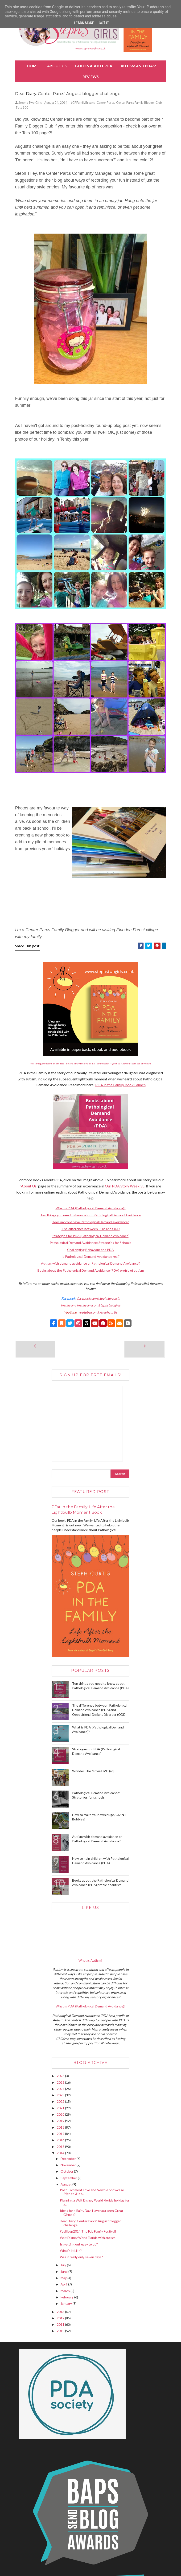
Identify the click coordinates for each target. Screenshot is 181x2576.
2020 (61, 2129)
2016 (61, 2155)
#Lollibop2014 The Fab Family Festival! (88, 2246)
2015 (61, 2161)
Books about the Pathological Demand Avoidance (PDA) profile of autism (90, 1285)
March (65, 2305)
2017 (61, 2148)
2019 (61, 2136)
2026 (61, 2091)
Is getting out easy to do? (79, 2259)
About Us (57, 66)
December (69, 2173)
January (67, 2318)
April (64, 2299)
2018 (61, 2142)
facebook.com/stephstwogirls (98, 1313)
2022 (61, 2116)
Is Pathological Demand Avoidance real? (91, 1271)
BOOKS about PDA (93, 66)
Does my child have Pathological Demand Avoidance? (90, 1236)
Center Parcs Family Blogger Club (139, 117)
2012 (61, 2333)
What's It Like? (71, 2265)
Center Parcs (105, 117)
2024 (61, 2103)
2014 (61, 2168)
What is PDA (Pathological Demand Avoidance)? (91, 1223)
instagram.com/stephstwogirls (98, 1320)
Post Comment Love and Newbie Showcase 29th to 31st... (92, 2206)
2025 (61, 2097)
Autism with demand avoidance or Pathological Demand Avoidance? (90, 1278)
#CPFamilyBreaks (82, 117)
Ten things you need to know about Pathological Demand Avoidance (90, 1230)
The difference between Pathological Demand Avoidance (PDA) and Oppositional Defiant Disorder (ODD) (99, 1724)
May (64, 2292)
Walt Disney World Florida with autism (87, 2252)
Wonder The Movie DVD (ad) (93, 1786)
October (67, 2186)
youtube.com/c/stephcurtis (97, 1327)
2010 (61, 2346)
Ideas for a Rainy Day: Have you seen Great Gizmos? (91, 2227)
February (67, 2312)
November (69, 2180)
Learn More (84, 23)
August (66, 2199)
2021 (61, 2123)
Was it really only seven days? (81, 2271)
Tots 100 (22, 122)
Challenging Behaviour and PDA (90, 1264)
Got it (104, 23)
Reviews (90, 76)
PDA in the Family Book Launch (120, 1099)
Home (33, 66)
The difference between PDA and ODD (91, 1244)
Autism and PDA (137, 66)
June (64, 2286)
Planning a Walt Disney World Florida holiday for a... (94, 2217)
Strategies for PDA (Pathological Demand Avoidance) (90, 1250)
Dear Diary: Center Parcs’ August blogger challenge (90, 2238)
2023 (61, 2110)
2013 (61, 2326)
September (69, 2192)
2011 (61, 2339)
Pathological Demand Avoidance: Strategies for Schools (90, 1257)
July (64, 2280)
